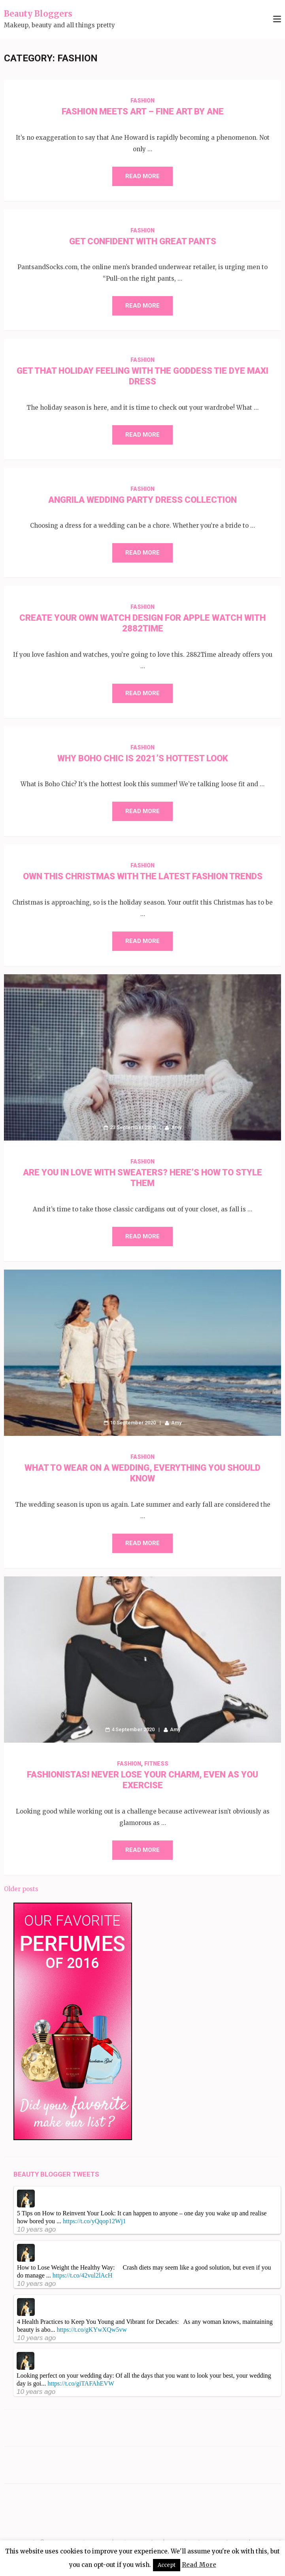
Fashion (142, 100)
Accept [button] (167, 2565)
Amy (176, 1127)
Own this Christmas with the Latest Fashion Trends (142, 876)
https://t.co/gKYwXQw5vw (91, 2329)
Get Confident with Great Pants (142, 241)
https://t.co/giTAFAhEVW (80, 2383)
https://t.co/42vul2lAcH (83, 2275)
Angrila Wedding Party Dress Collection (142, 500)
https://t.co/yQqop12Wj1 (94, 2221)
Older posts (21, 1889)
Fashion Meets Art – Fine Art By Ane (143, 111)
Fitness (156, 1763)
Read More (142, 176)
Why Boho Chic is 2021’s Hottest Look (142, 758)
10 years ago (36, 2229)
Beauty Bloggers (38, 14)
